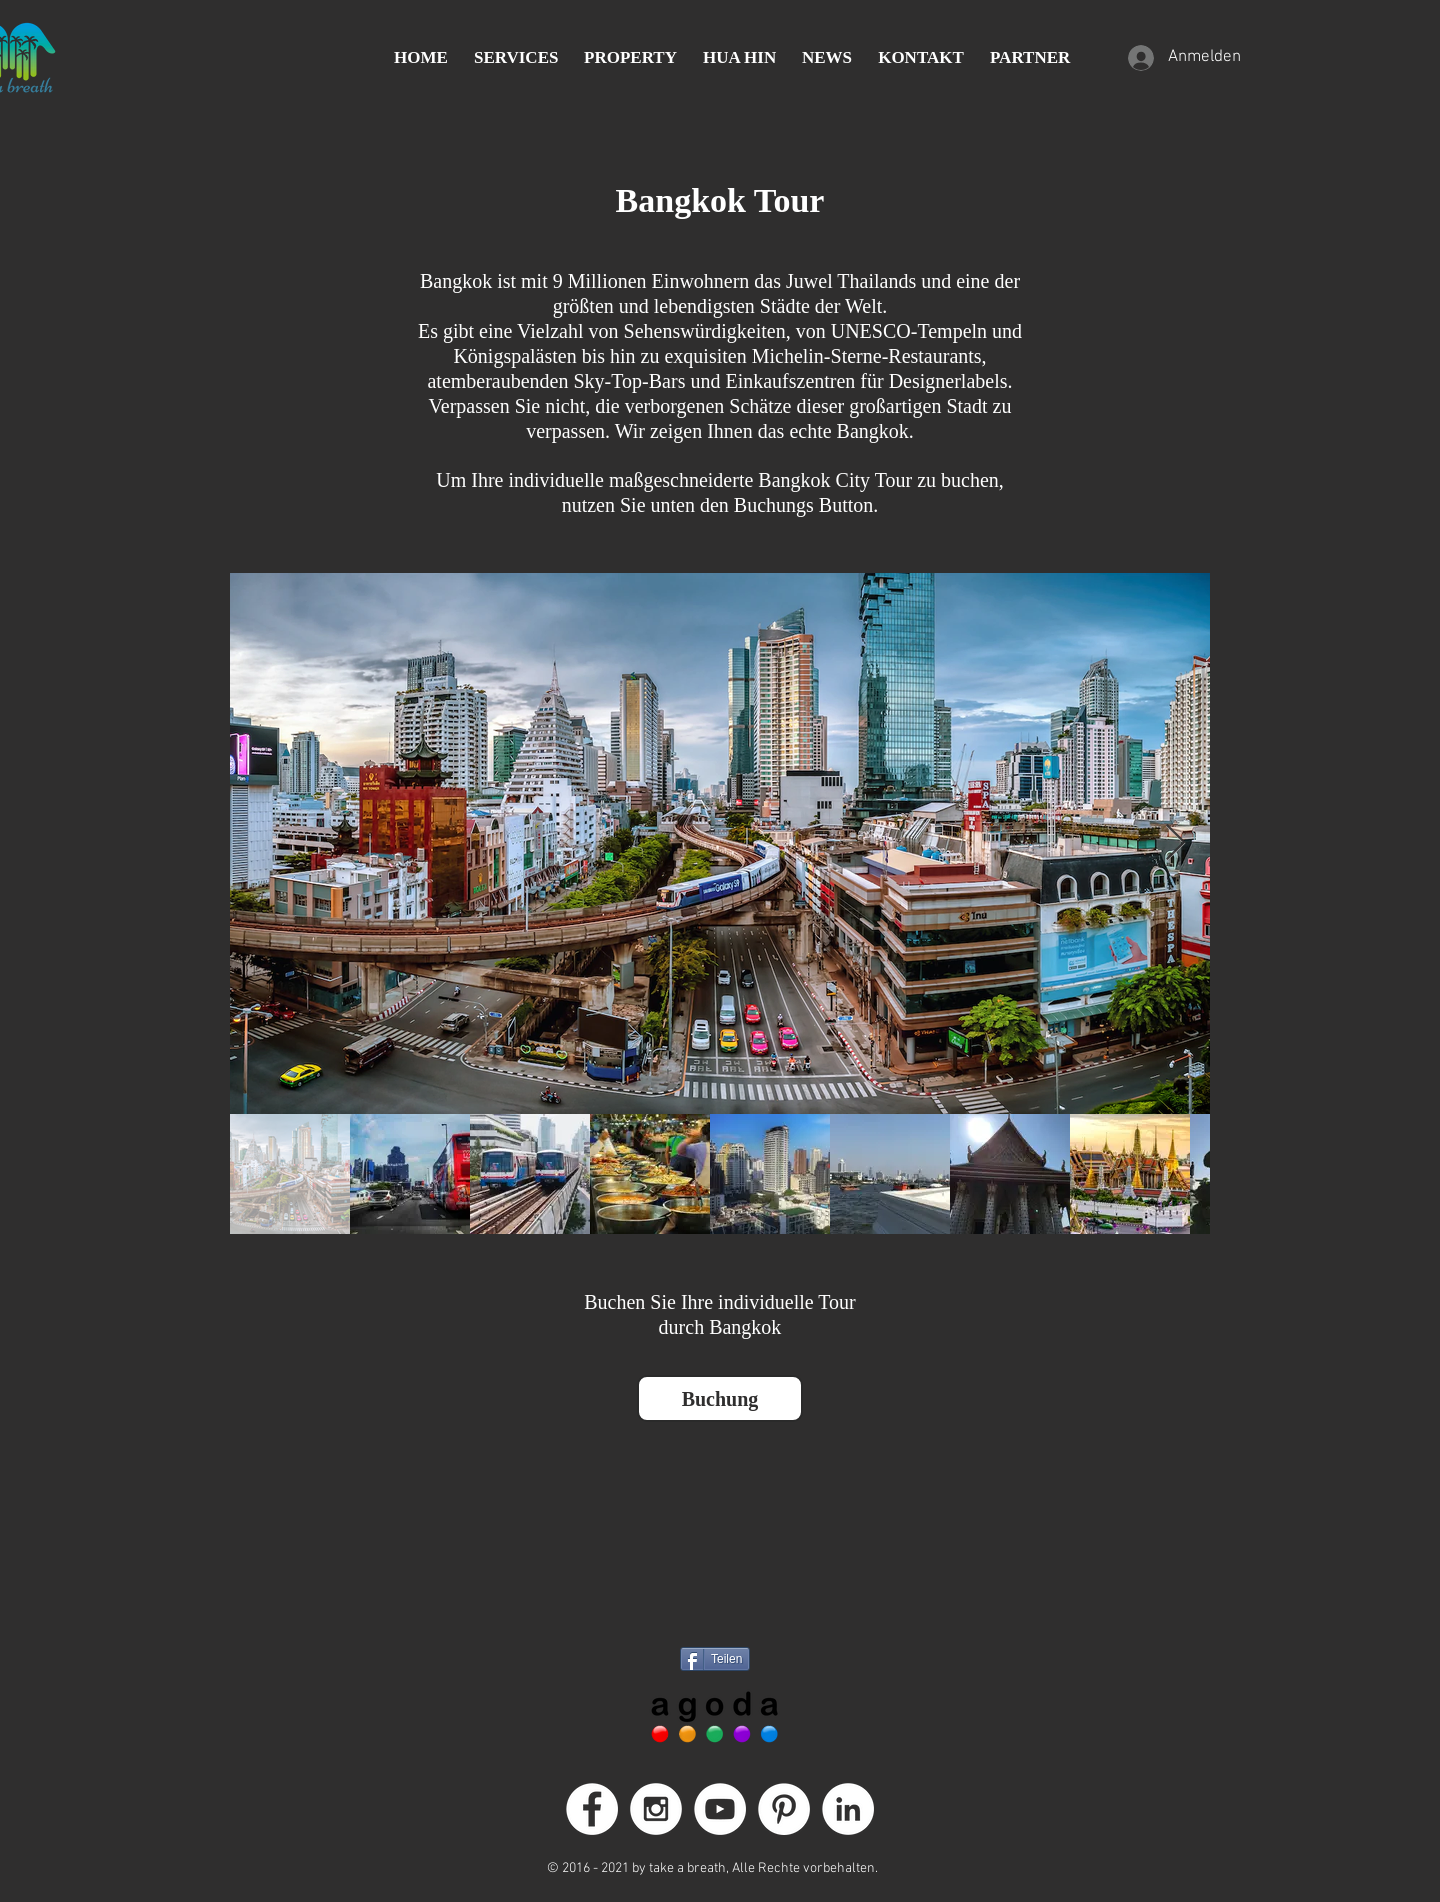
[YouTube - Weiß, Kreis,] (720, 1809)
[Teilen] (715, 1659)
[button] (516, 58)
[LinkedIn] (848, 1809)
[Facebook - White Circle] (592, 1809)
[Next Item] (1175, 843)
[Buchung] (720, 1398)
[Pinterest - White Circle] (784, 1809)
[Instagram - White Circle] (656, 1809)
